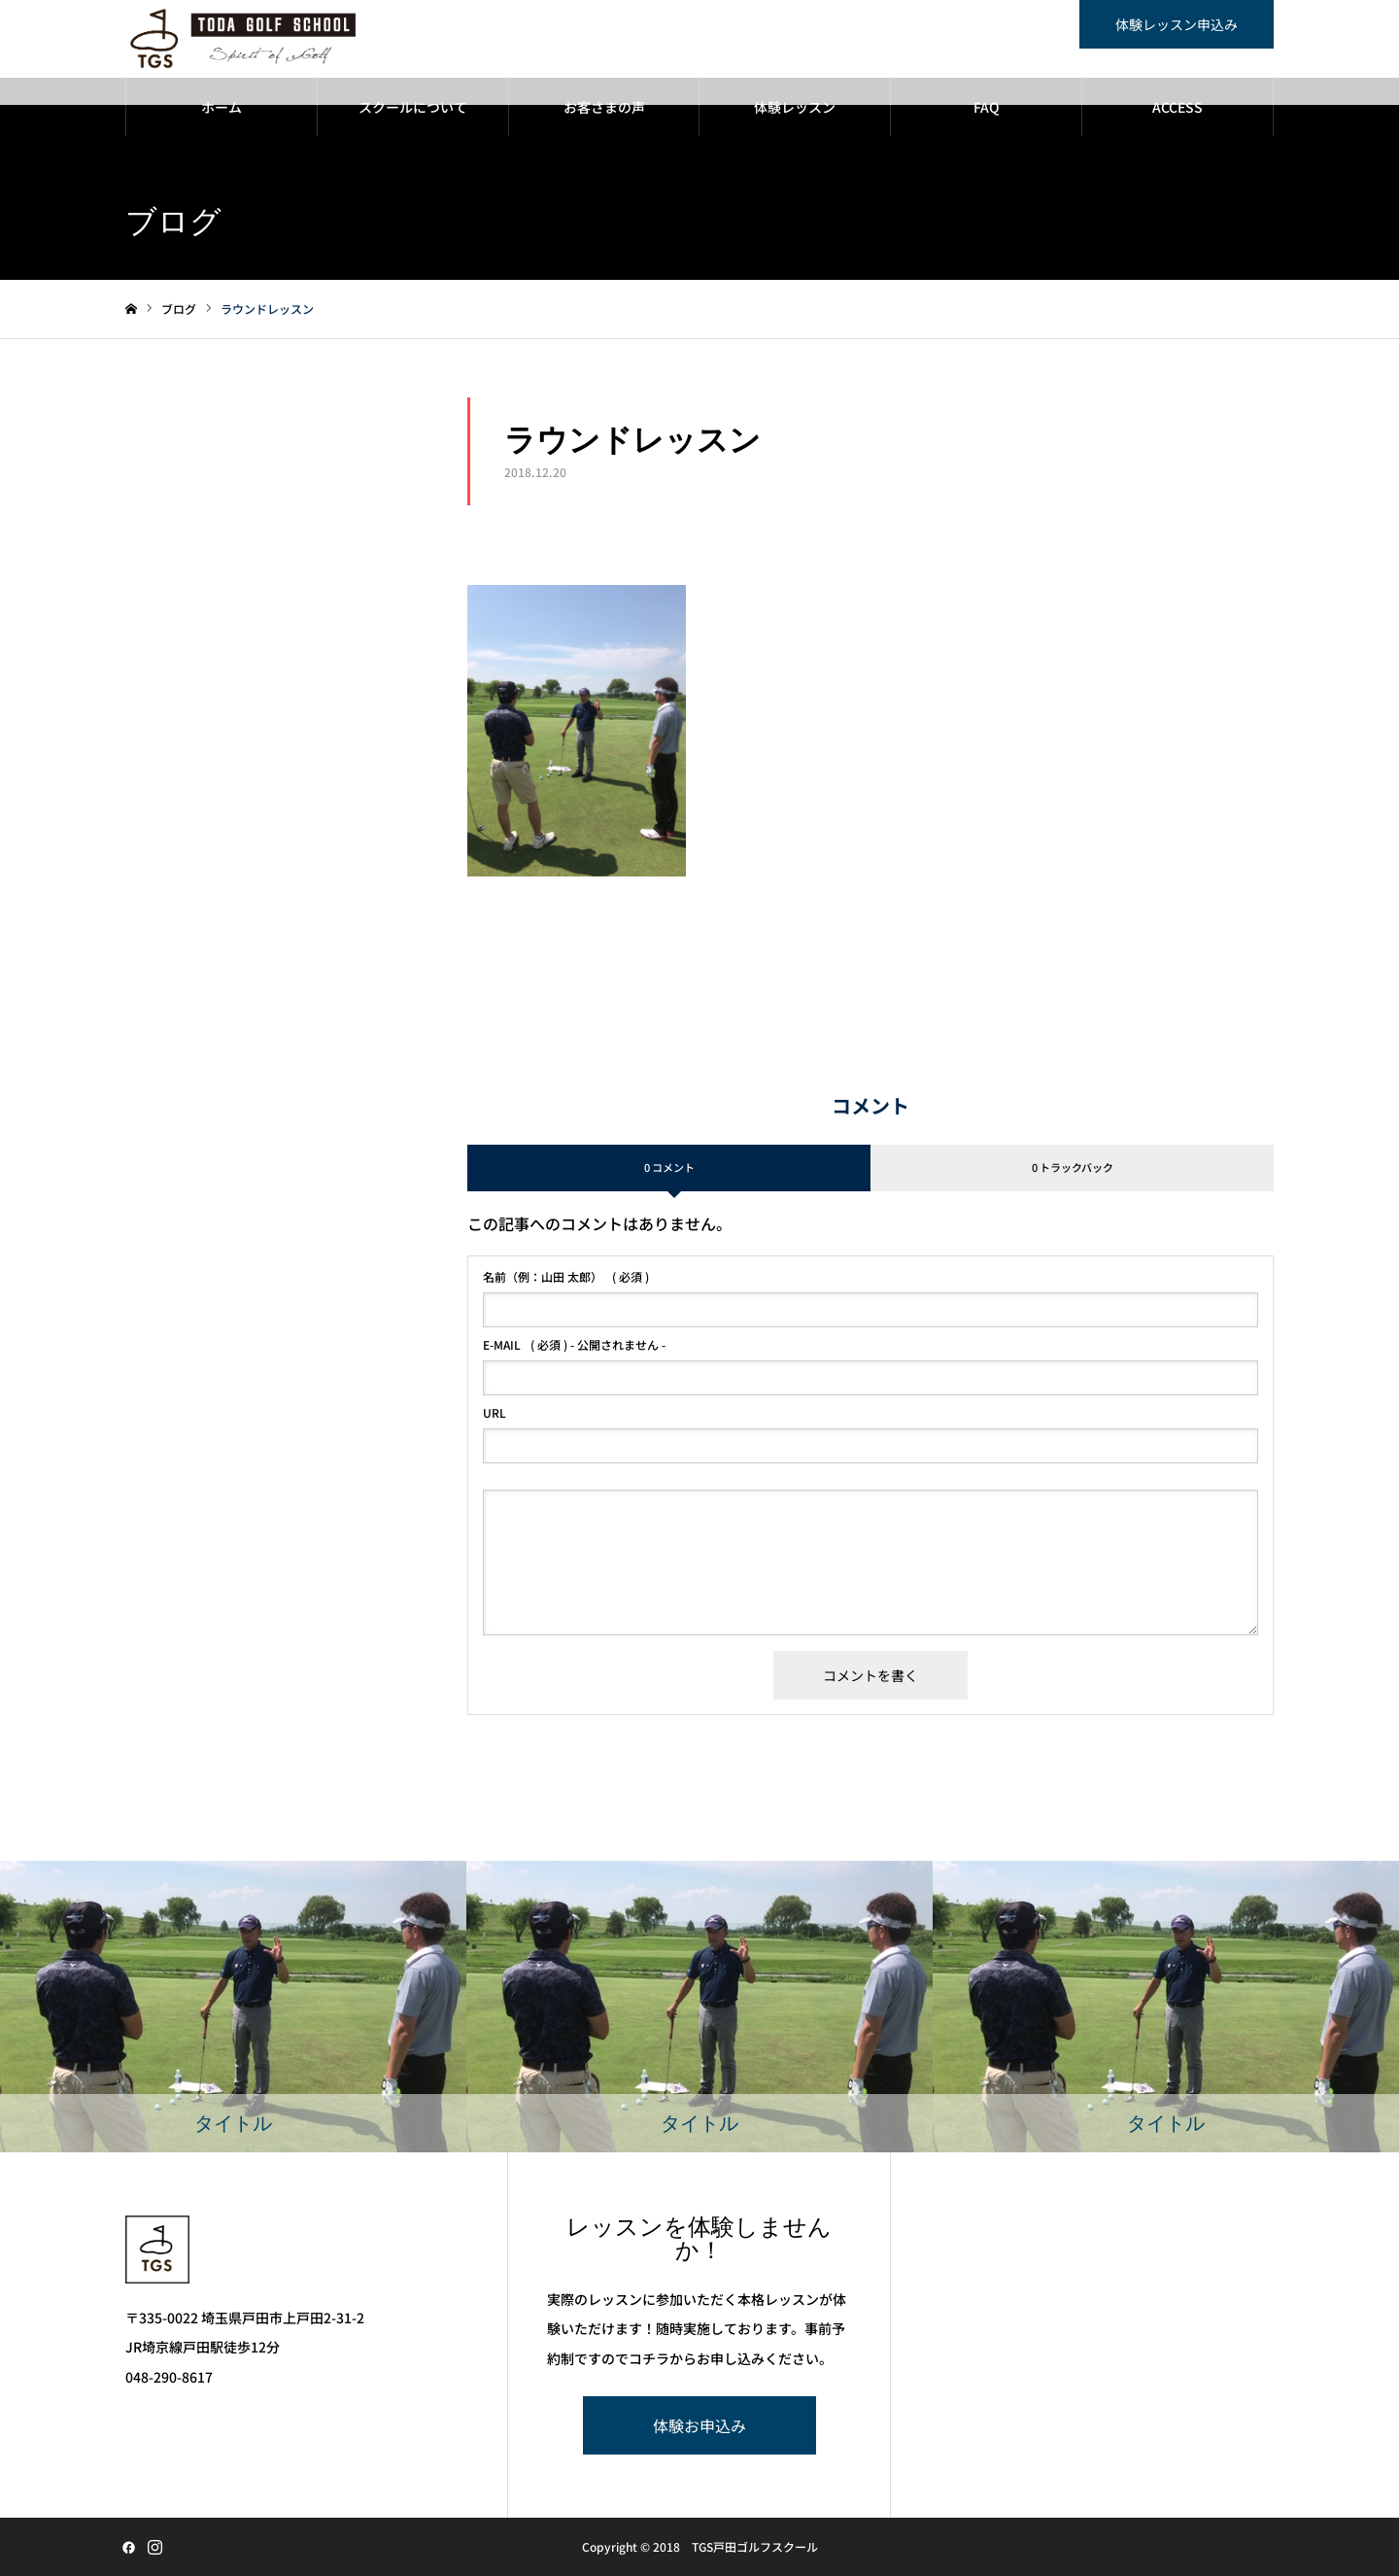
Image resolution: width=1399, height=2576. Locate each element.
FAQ (986, 107)
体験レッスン (795, 107)
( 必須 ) (566, 1277)
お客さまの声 (604, 107)
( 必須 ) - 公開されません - (574, 1345)
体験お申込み (699, 2425)
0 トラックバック (1072, 1167)
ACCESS (1177, 107)
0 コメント (669, 1167)
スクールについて (412, 107)
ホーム (221, 107)
